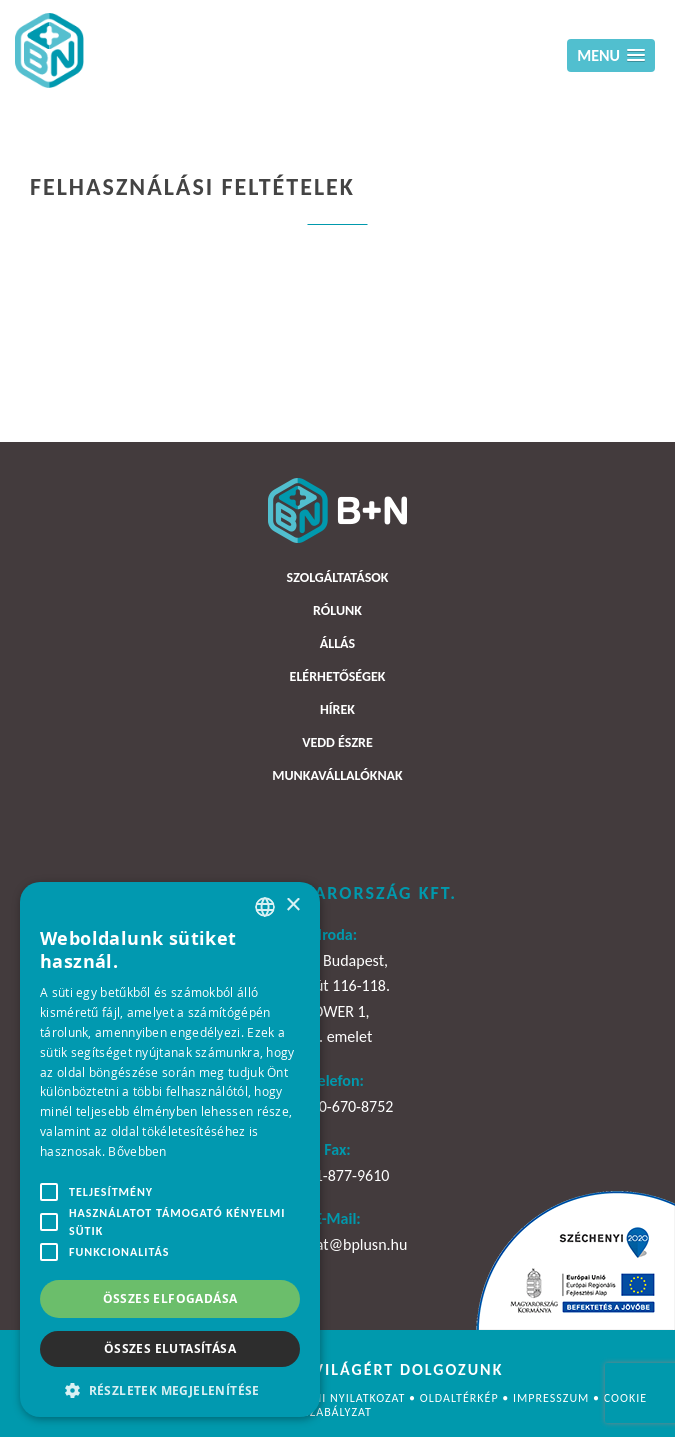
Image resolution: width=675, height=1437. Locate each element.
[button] (170, 1388)
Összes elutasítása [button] (170, 1348)
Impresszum (553, 1398)
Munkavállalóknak (337, 775)
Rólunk (337, 610)
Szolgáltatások (338, 577)
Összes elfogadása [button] (170, 1298)
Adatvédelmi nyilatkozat (327, 1398)
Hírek (337, 709)
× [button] (292, 905)
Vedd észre (337, 742)
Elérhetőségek (338, 676)
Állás (337, 643)
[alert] (170, 1149)
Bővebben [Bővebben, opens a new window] (137, 1151)
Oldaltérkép (461, 1398)
